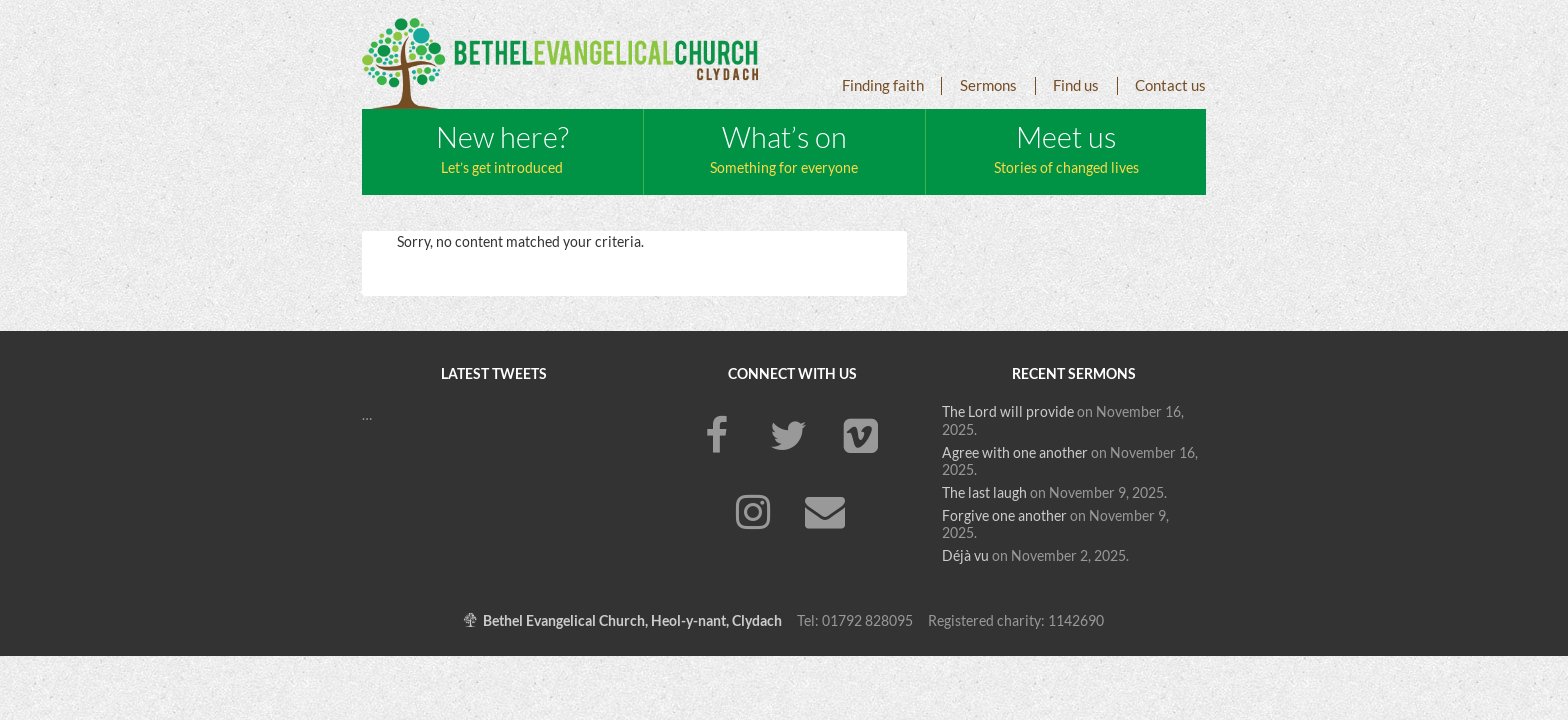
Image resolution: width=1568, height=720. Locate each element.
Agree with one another (1015, 453)
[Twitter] (789, 438)
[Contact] (825, 514)
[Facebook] (717, 438)
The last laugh (984, 493)
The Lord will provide (1008, 412)
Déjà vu (965, 556)
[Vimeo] (861, 438)
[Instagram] (753, 514)
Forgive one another (1004, 516)
